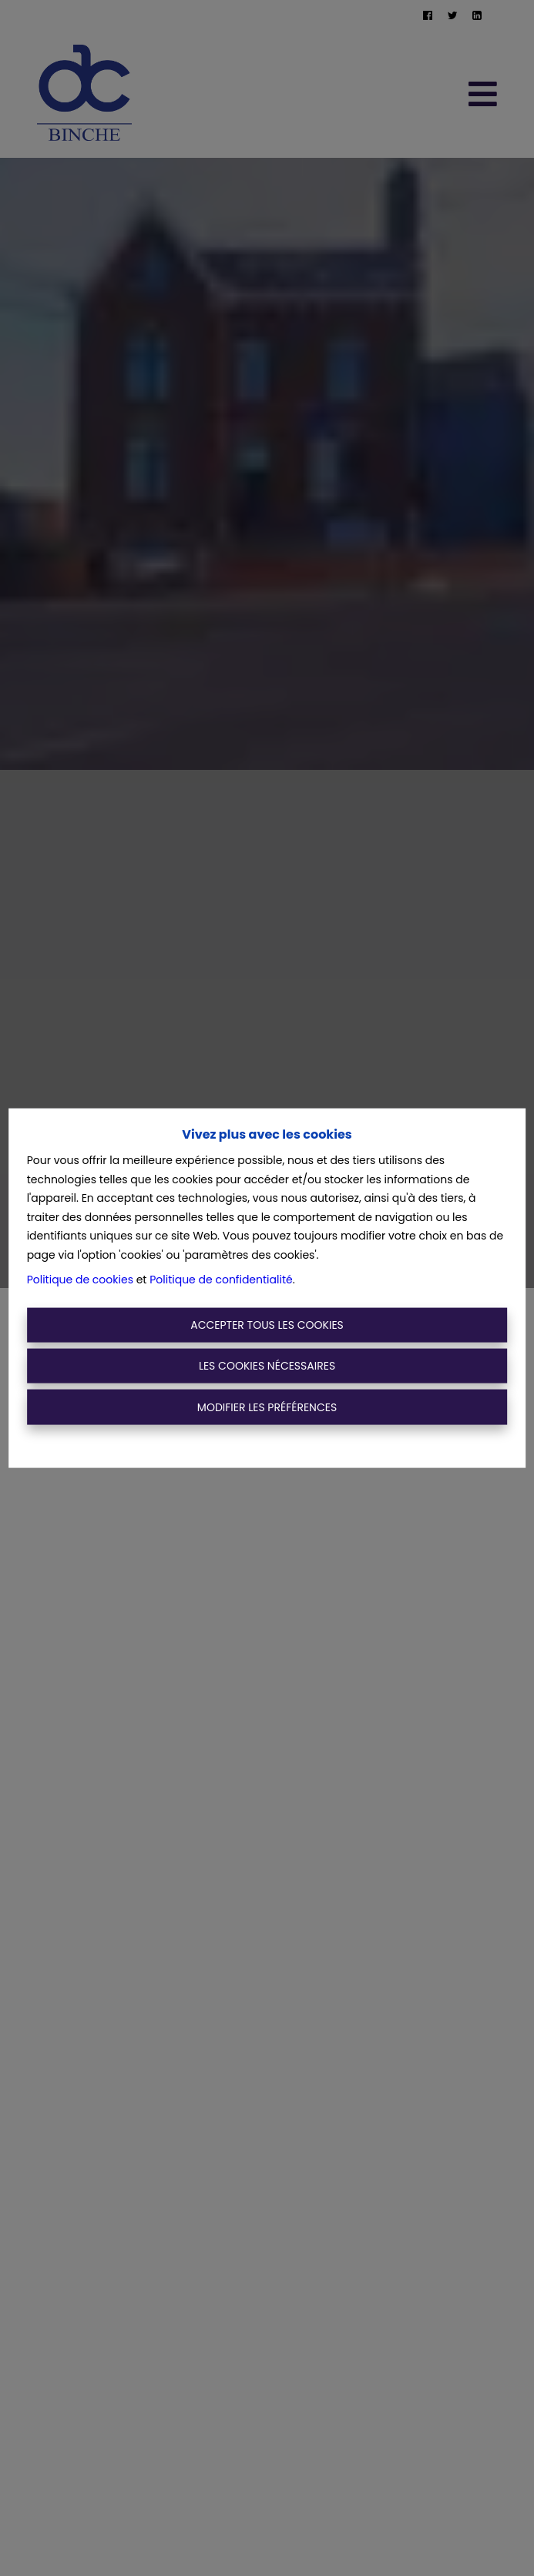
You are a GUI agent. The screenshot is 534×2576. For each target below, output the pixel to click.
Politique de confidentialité (220, 1279)
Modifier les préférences (267, 1406)
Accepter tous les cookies (267, 1324)
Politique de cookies (80, 1279)
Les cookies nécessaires (267, 1365)
